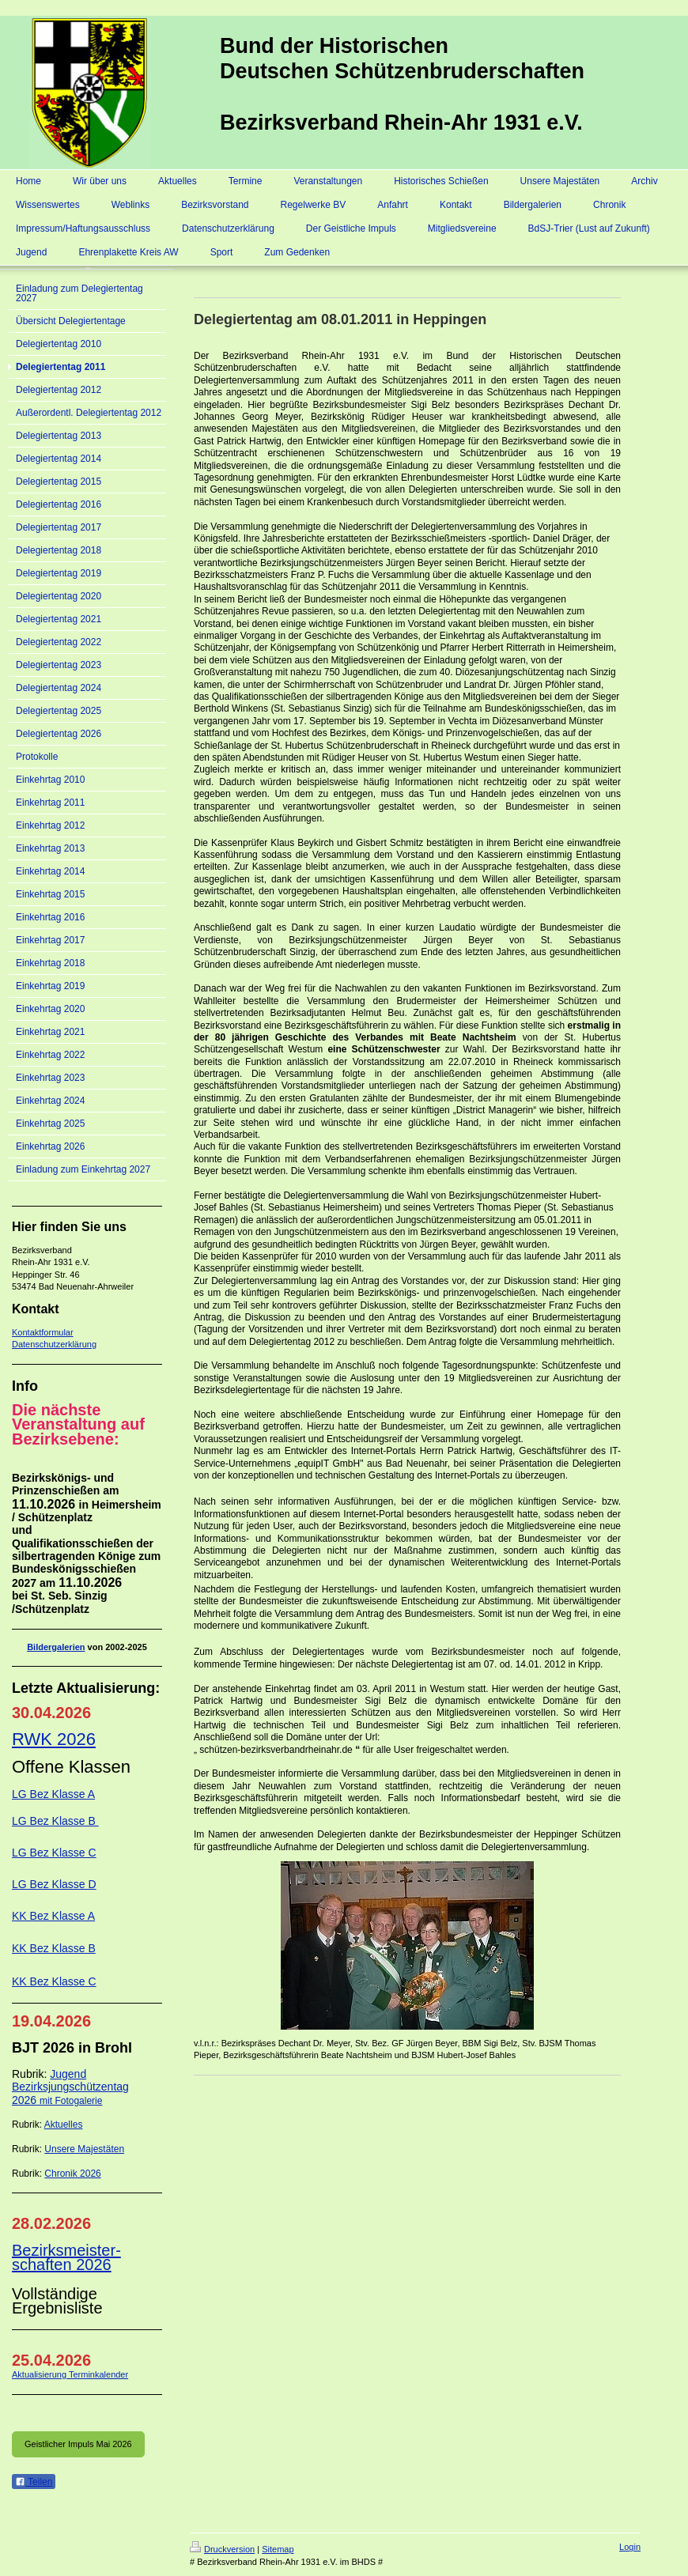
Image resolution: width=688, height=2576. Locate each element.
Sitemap (277, 2549)
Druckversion (222, 2549)
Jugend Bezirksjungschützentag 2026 (70, 2087)
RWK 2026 (54, 1739)
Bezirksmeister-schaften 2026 (66, 2257)
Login (630, 2546)
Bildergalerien (56, 1647)
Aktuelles (63, 2124)
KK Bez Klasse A (53, 1915)
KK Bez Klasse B (54, 1948)
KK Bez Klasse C (54, 1981)
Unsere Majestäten (84, 2149)
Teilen (33, 2481)
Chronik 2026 (72, 2173)
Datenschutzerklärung (54, 1344)
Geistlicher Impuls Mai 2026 (78, 2444)
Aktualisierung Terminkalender (70, 2374)
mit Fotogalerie (71, 2100)
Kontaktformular (43, 1332)
